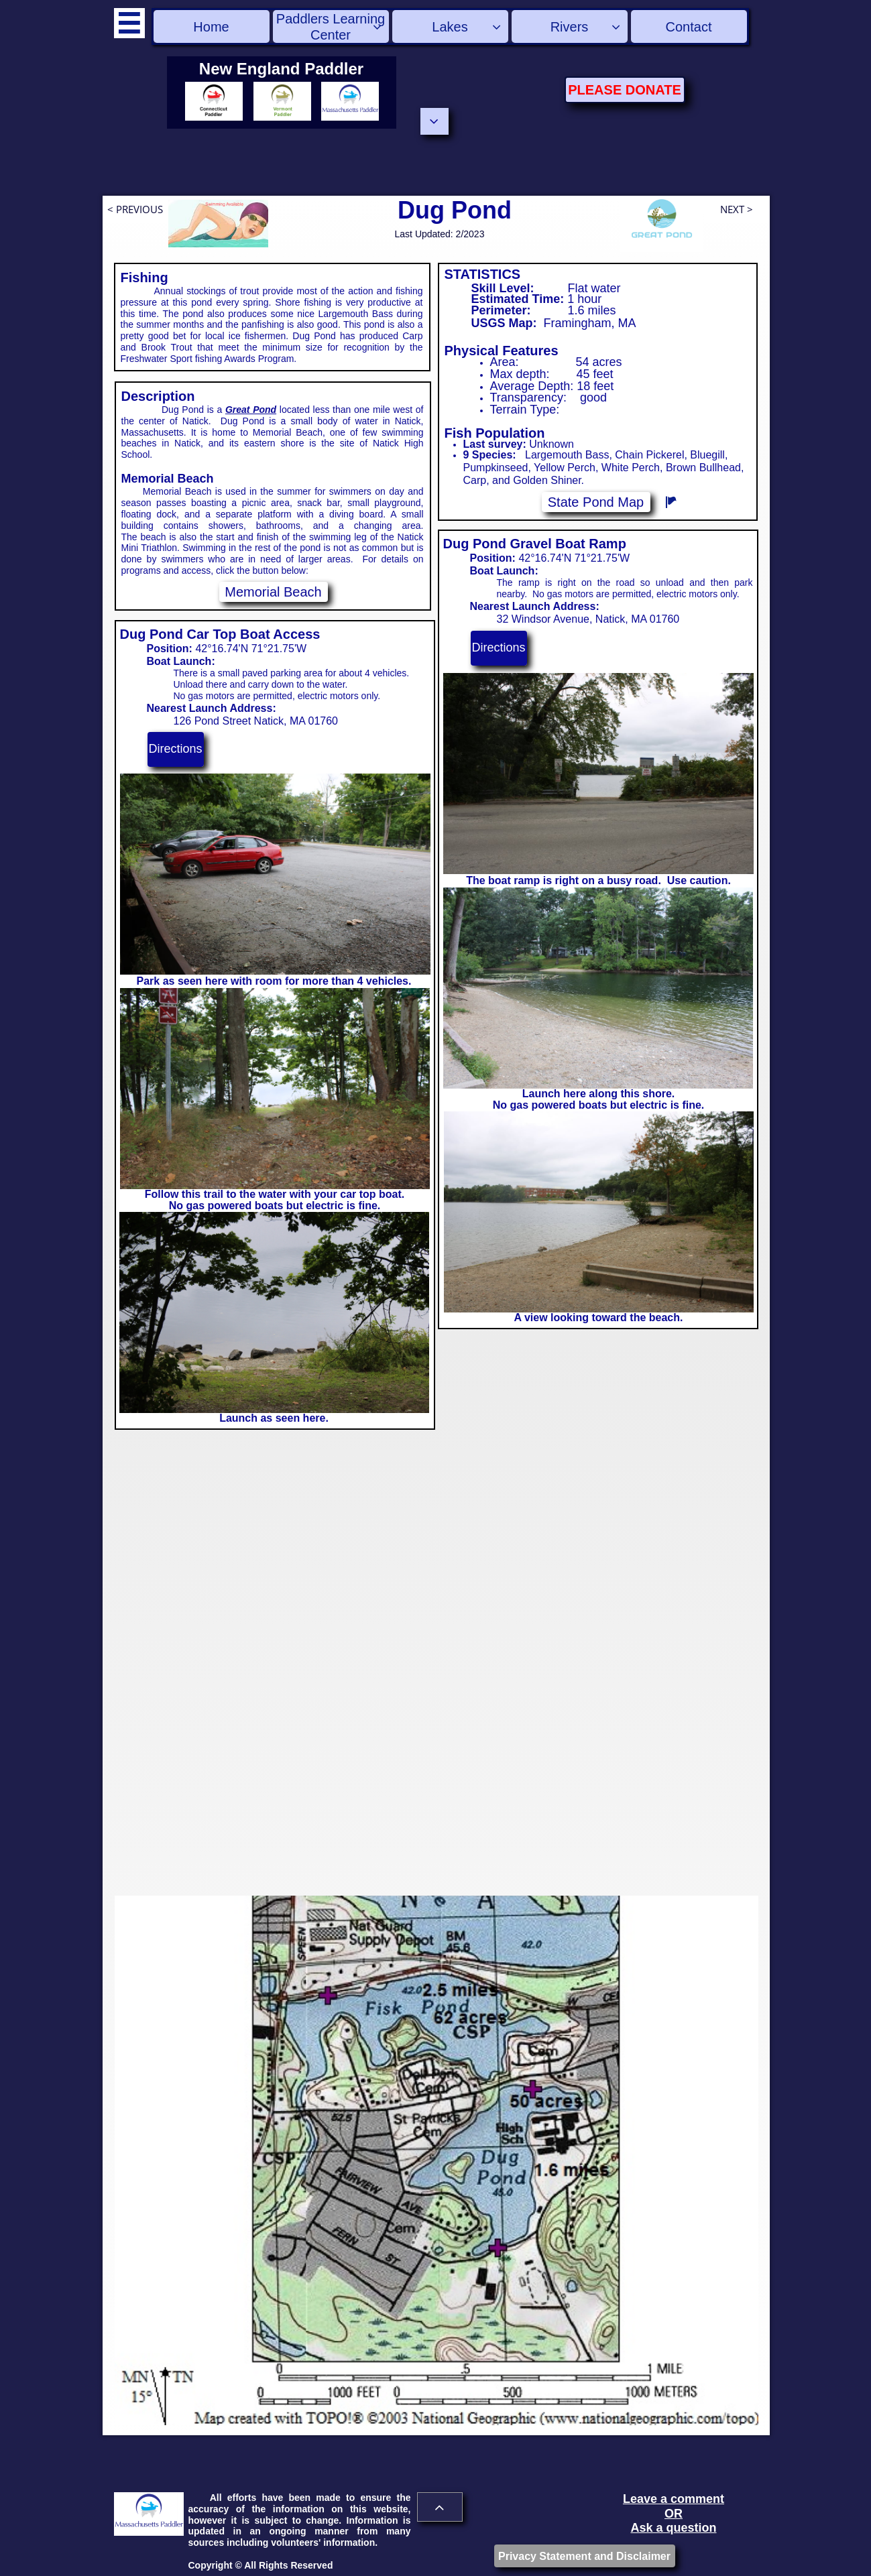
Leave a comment (673, 2499)
